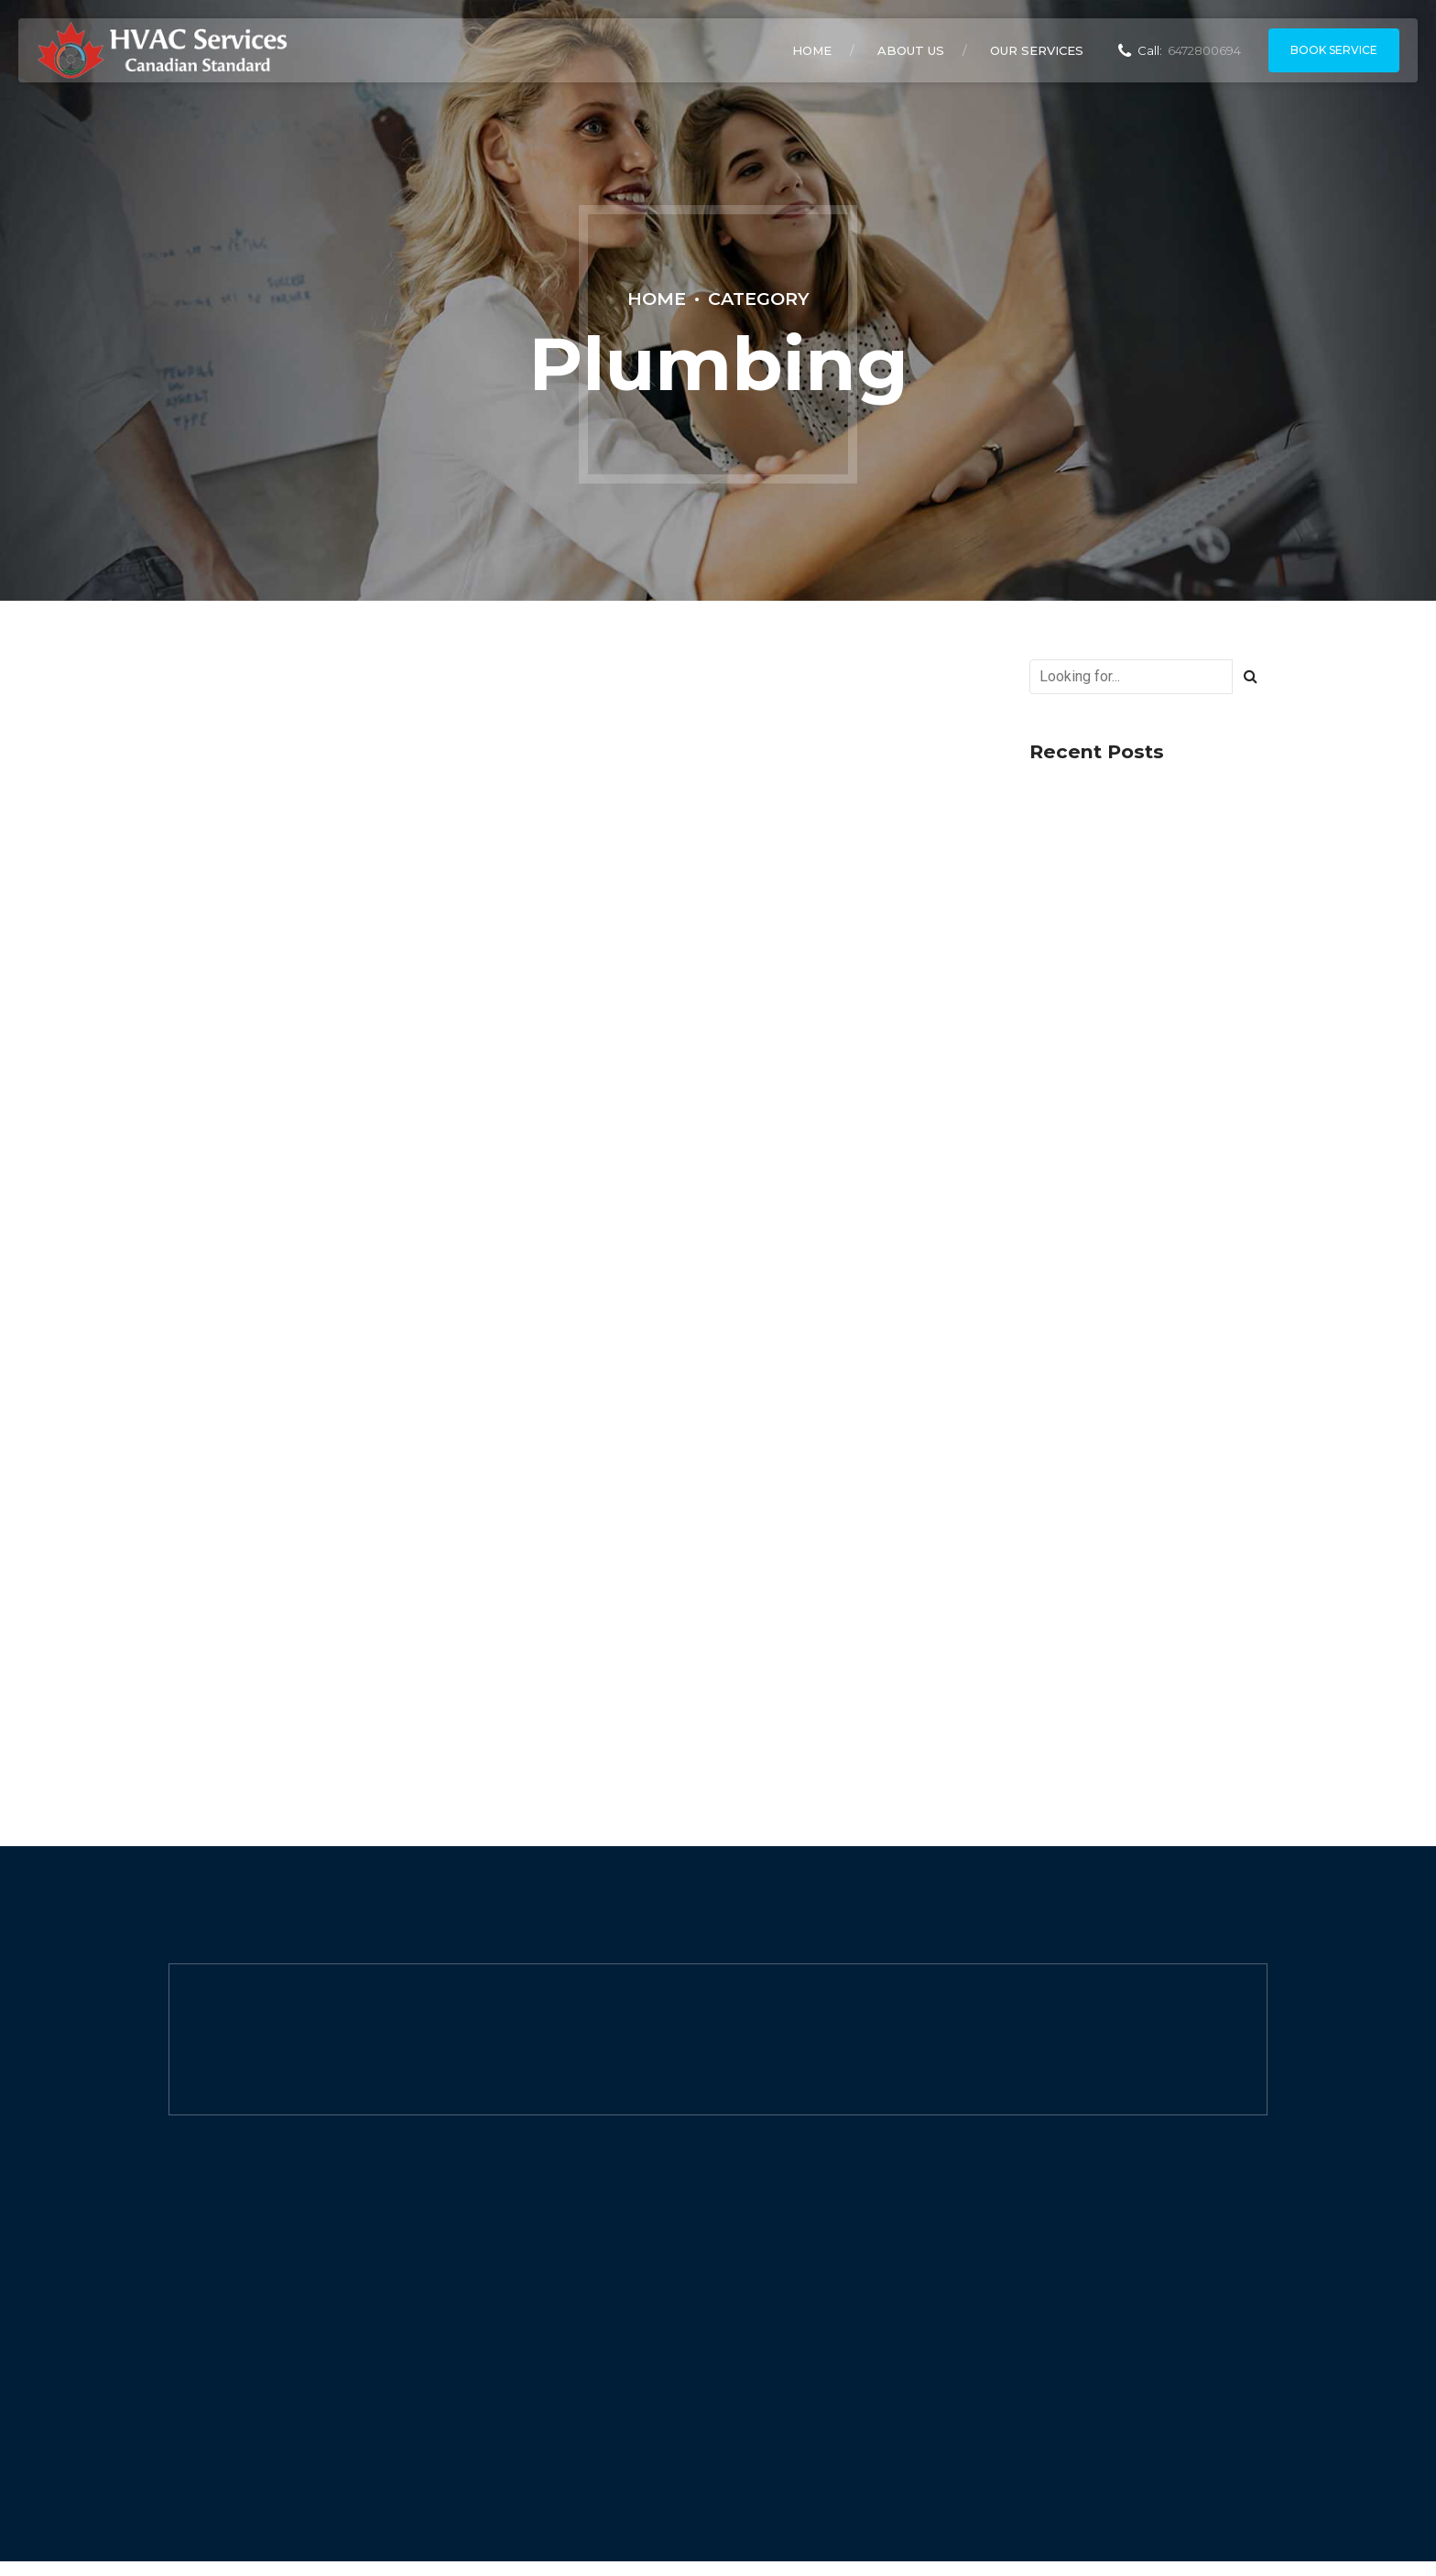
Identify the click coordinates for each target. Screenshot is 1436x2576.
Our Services (1036, 50)
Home (812, 50)
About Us (910, 50)
